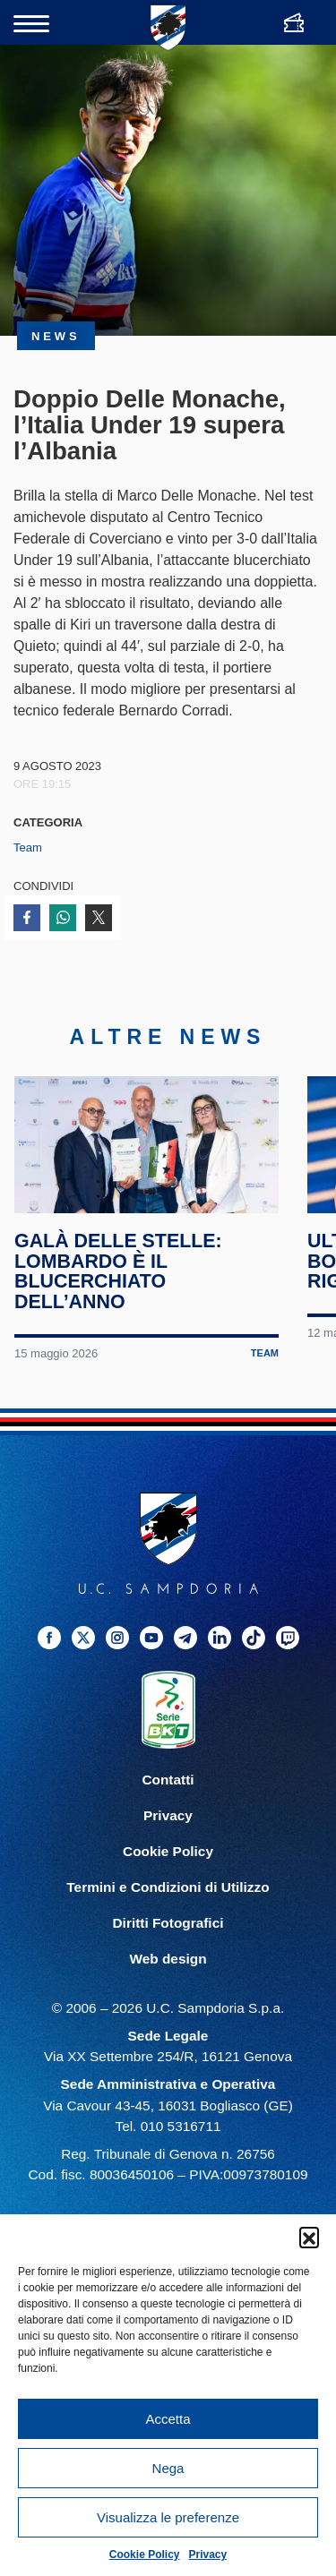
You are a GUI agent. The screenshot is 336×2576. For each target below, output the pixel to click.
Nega (168, 2468)
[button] (309, 2237)
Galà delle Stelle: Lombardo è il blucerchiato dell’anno (118, 1288)
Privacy (208, 2554)
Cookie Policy (144, 2554)
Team (27, 847)
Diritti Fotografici (168, 1939)
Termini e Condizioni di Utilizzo (167, 1904)
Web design (167, 1975)
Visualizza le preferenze (168, 2517)
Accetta (167, 2418)
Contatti (168, 1796)
